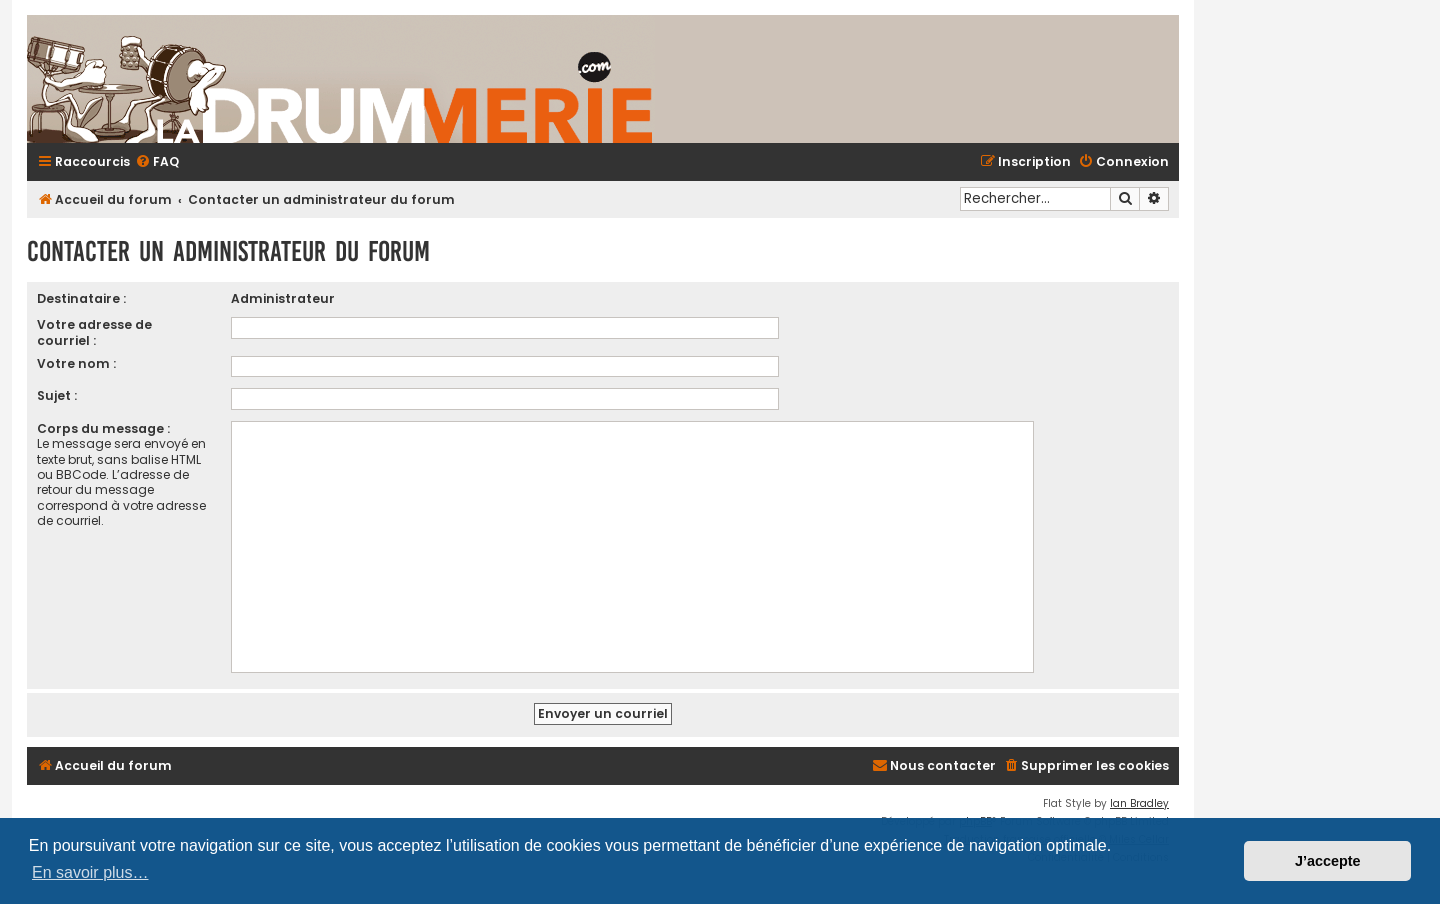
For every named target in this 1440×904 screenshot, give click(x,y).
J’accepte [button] (1328, 861)
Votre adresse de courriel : (94, 332)
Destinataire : (81, 298)
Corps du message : (103, 428)
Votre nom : (76, 363)
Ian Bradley (1139, 803)
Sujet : (57, 395)
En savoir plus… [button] (90, 872)
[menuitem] (157, 162)
